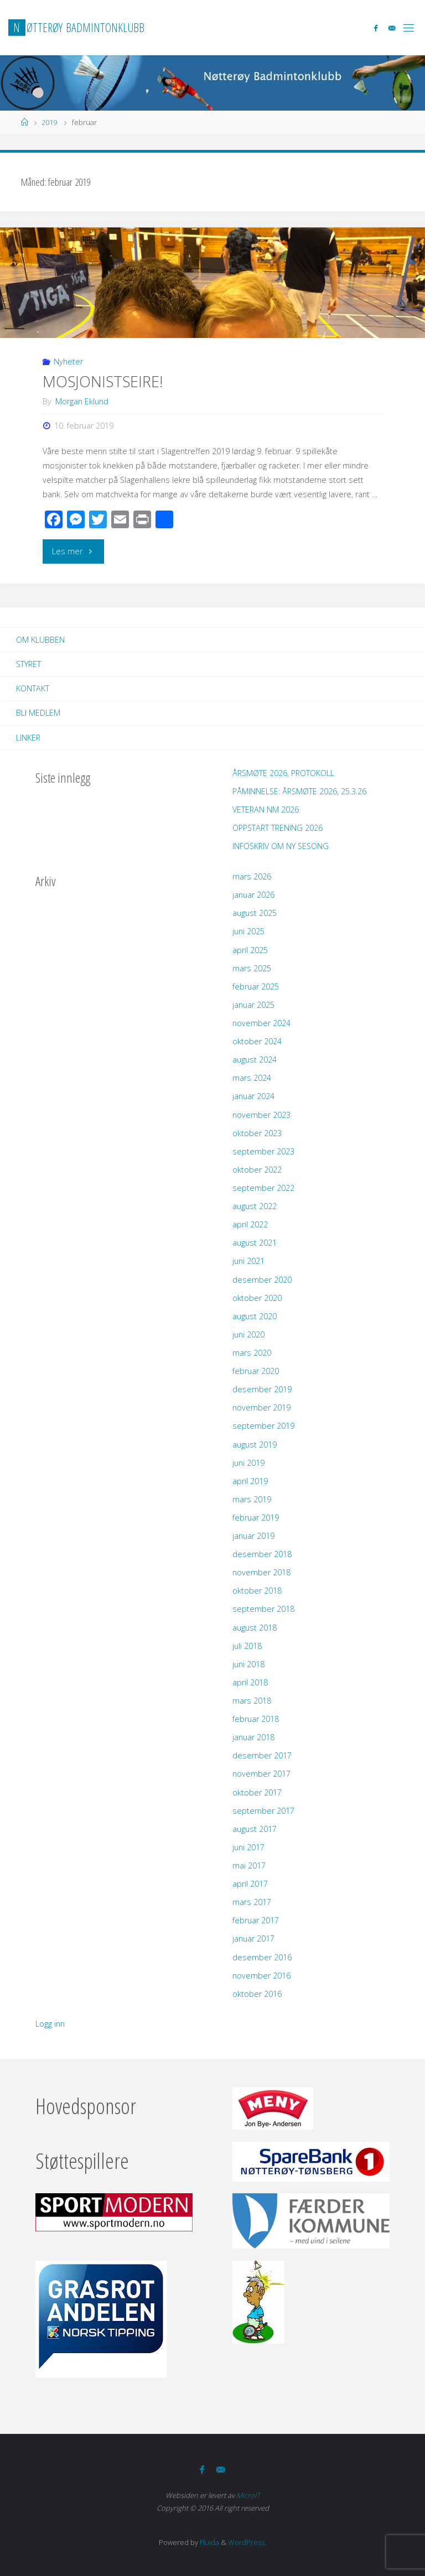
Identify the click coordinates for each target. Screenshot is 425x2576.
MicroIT (248, 2495)
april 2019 (250, 1481)
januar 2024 (253, 1096)
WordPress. (247, 2542)
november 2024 (261, 1023)
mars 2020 (251, 1352)
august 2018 (254, 1627)
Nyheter (68, 361)
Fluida (208, 2542)
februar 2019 (255, 1517)
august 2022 (254, 1206)
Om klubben (40, 639)
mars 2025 (251, 968)
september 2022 (263, 1188)
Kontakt (32, 688)
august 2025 (254, 913)
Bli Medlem (38, 712)
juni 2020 (248, 1334)
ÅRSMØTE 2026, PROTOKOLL (283, 773)
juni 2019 (248, 1463)
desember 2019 (262, 1389)
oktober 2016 (257, 1994)
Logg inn (50, 2023)
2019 (49, 122)
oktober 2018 (257, 1590)
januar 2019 (253, 1536)
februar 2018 (255, 1719)
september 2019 (263, 1425)
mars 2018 (251, 1700)
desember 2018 (262, 1554)
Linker (28, 737)
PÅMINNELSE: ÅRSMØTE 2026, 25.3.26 (299, 791)
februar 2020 (255, 1371)
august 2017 (254, 1829)
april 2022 (250, 1224)
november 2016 (261, 1975)
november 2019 (261, 1407)
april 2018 (250, 1682)
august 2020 (254, 1316)
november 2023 (261, 1115)
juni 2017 (248, 1847)
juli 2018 (247, 1646)
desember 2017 (262, 1755)
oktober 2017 (257, 1792)
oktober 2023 (257, 1133)
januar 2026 (253, 894)
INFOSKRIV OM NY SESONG (280, 846)
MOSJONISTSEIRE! (103, 381)
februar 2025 (255, 986)
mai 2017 (249, 1865)
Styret (28, 664)
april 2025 (250, 950)
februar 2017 (255, 1920)
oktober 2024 (257, 1041)
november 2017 (261, 1773)
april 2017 (250, 1883)
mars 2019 (251, 1499)
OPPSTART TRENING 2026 (277, 828)
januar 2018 (253, 1737)
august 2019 (254, 1444)
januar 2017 (253, 1938)
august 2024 (254, 1059)
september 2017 (263, 1810)
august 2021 (254, 1242)
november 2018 (261, 1572)
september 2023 (263, 1151)
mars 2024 (251, 1078)
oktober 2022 (257, 1169)
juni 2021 (248, 1261)
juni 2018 (248, 1664)
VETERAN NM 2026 (265, 809)
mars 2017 (251, 1902)
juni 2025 (248, 931)
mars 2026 (251, 876)
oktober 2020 (257, 1298)
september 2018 (263, 1609)
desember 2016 (262, 1957)
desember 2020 (262, 1279)
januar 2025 (253, 1005)
